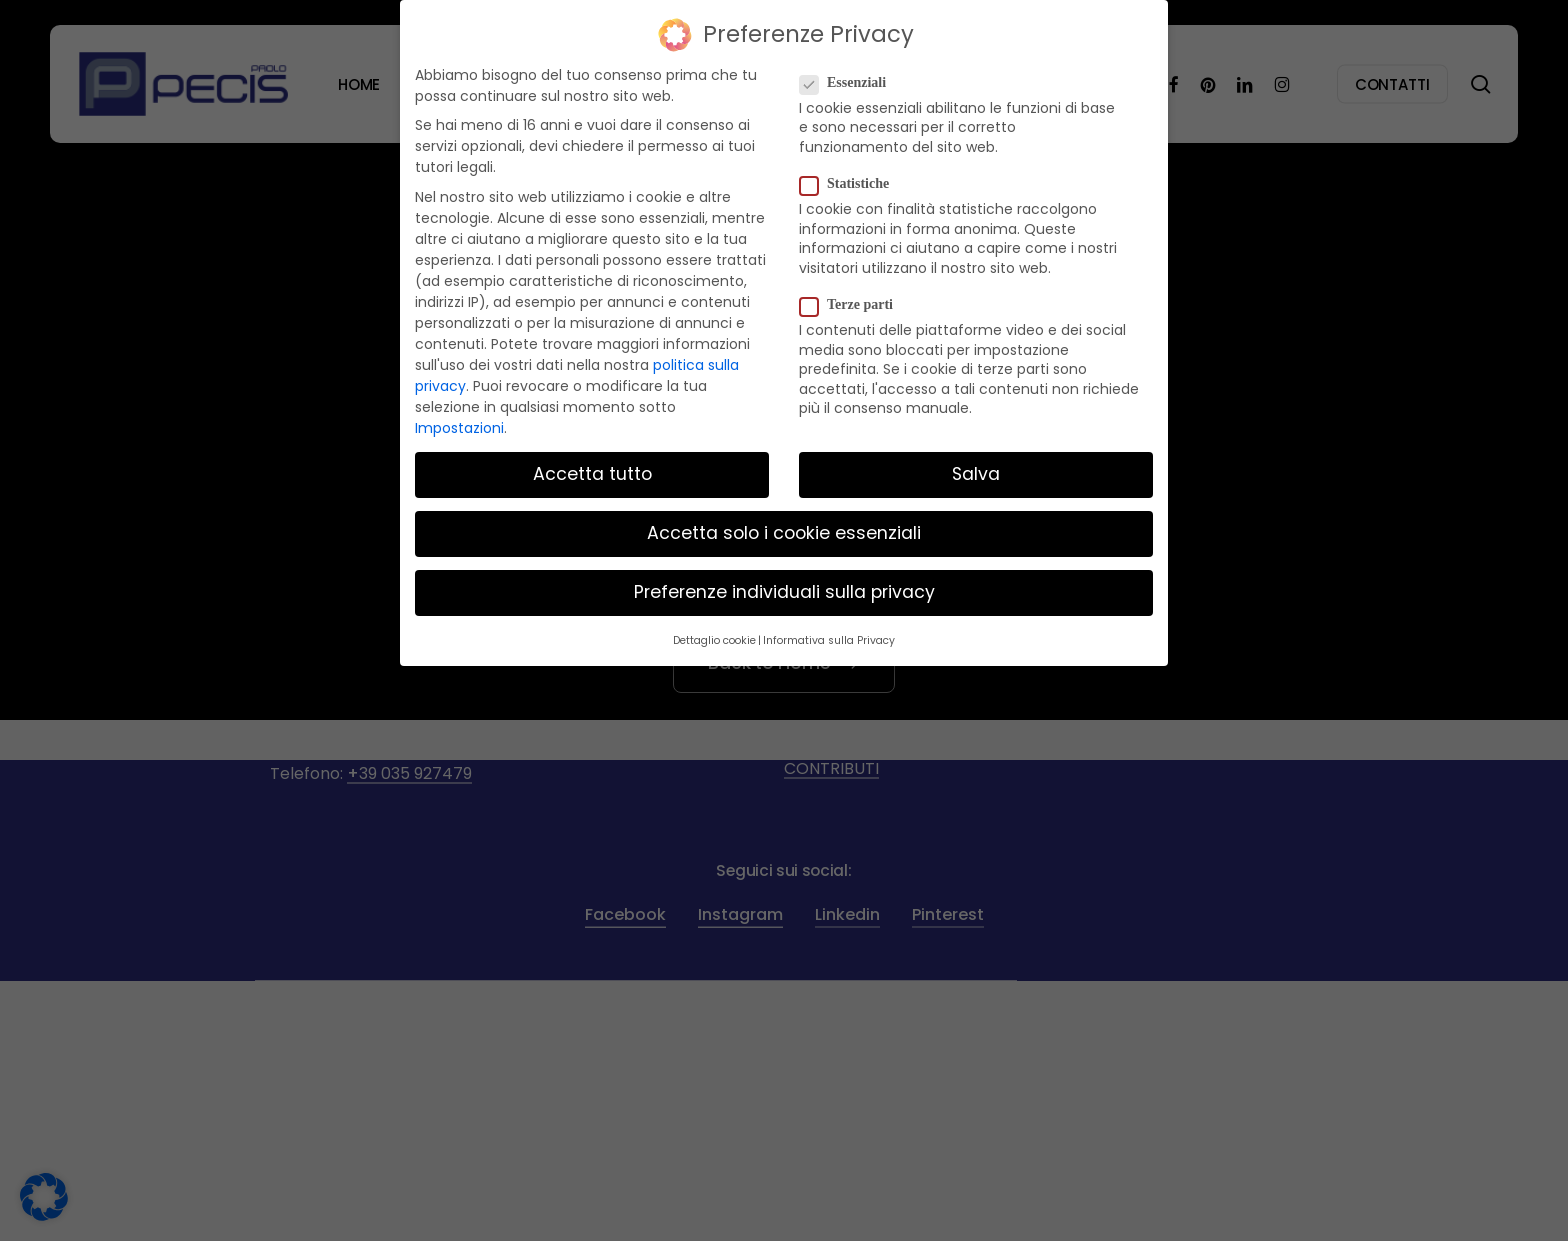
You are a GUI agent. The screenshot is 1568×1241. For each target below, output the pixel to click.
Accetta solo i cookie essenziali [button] (784, 524)
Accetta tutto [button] (592, 465)
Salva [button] (976, 465)
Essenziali (851, 74)
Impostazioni (459, 419)
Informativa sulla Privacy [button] (829, 631)
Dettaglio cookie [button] (714, 631)
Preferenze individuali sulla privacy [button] (784, 584)
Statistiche (852, 175)
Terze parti (854, 296)
